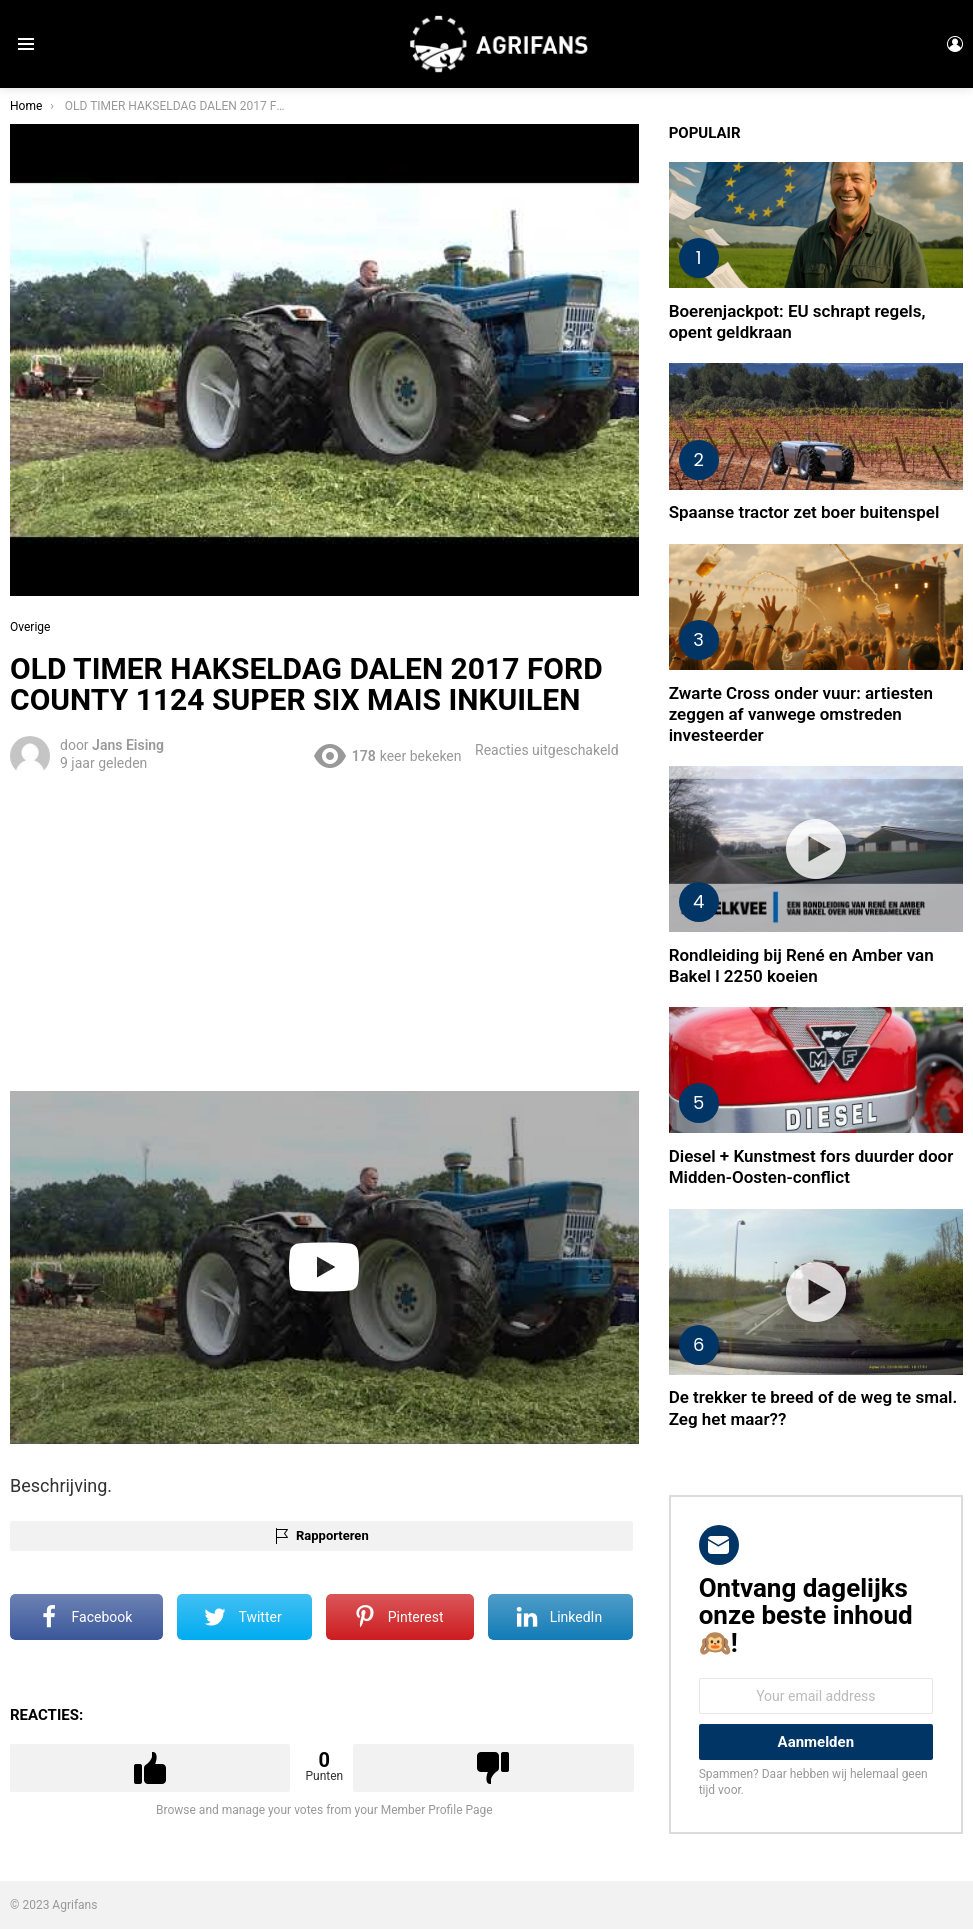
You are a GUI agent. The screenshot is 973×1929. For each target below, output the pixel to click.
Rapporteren (332, 1535)
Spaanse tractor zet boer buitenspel (804, 512)
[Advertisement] (324, 930)
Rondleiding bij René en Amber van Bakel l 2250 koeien (801, 965)
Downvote (493, 1768)
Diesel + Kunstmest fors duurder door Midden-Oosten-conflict (811, 1166)
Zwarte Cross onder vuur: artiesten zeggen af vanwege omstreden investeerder (801, 714)
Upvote (150, 1768)
